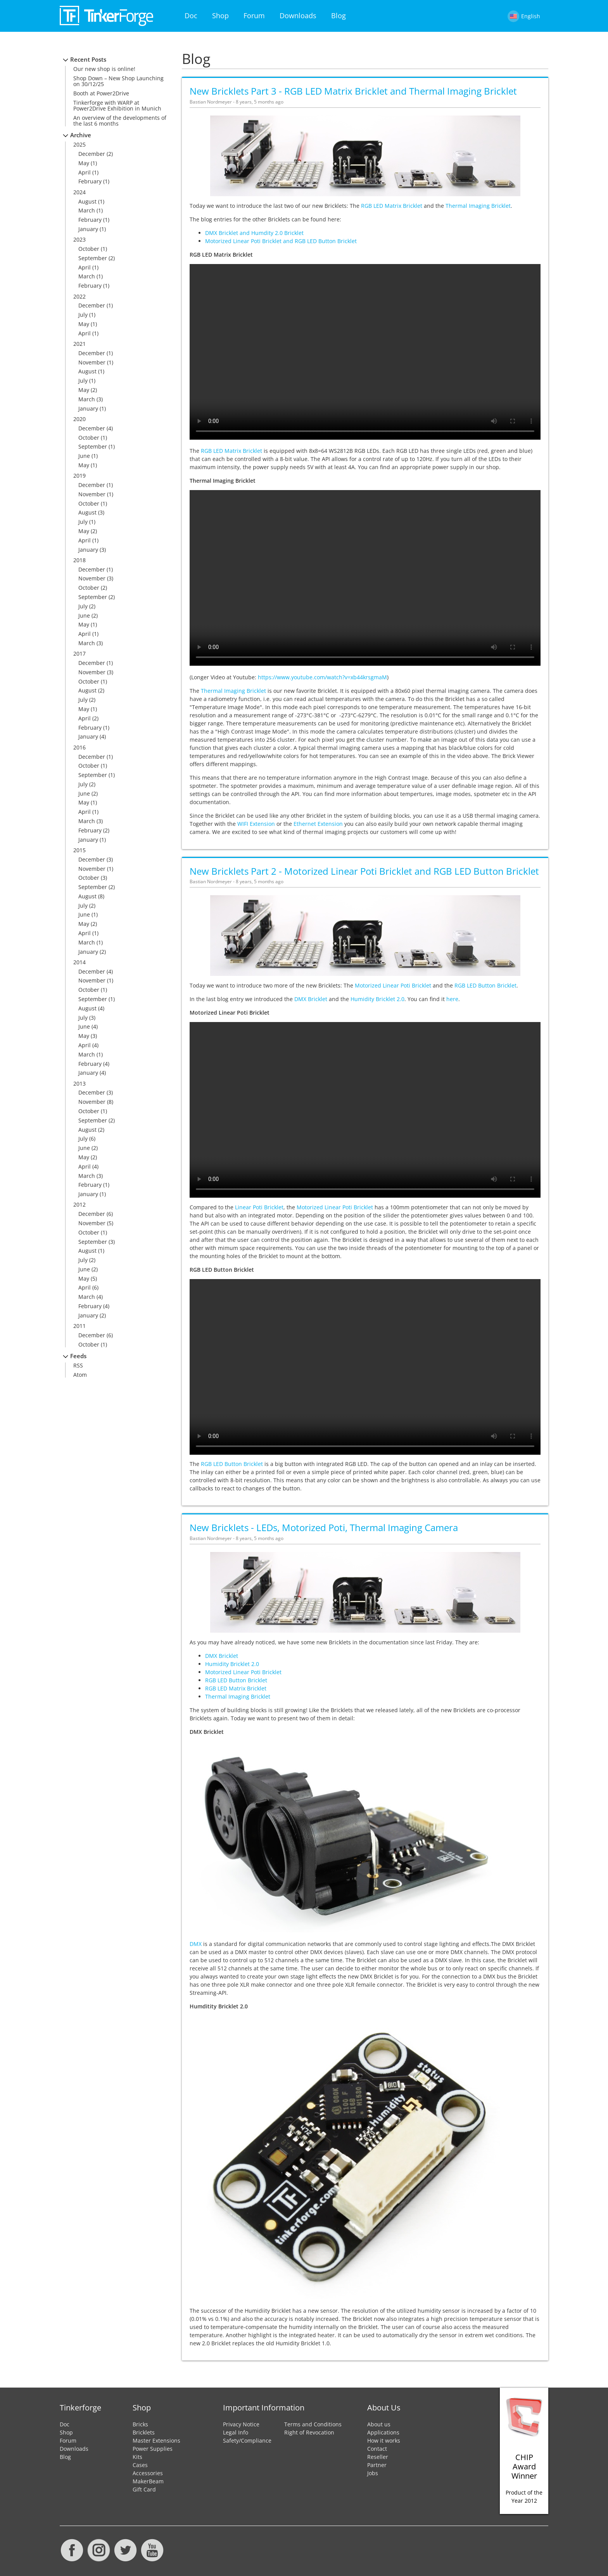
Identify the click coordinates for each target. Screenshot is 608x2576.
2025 (79, 144)
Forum (254, 15)
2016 (79, 747)
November (91, 362)
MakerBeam (148, 2481)
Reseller (377, 2456)
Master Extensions (156, 2440)
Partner (377, 2465)
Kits (137, 2456)
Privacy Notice (241, 2424)
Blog (338, 15)
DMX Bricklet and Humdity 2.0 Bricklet (254, 233)
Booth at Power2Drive (101, 93)
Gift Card (144, 2489)
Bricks (140, 2424)
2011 (79, 1325)
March (86, 210)
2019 (79, 475)
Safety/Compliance (247, 2440)
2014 (79, 962)
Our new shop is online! (104, 69)
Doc (191, 15)
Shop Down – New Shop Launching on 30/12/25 (118, 81)
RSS (78, 1365)
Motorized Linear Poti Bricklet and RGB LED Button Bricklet (281, 241)
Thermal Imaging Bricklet (478, 205)
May (83, 163)
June (84, 455)
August (87, 201)
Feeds (78, 1356)
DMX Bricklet (310, 999)
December (91, 153)
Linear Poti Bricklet (259, 1207)
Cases (140, 2465)
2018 (79, 560)
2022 (79, 296)
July (83, 314)
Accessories (148, 2473)
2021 (79, 343)
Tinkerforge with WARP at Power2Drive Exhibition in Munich (117, 105)
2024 (79, 192)
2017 (79, 653)
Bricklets (144, 2432)
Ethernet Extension (318, 823)
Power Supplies (153, 2448)
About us (378, 2424)
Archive (80, 135)
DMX (196, 1944)
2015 (79, 850)
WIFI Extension (256, 823)
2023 (79, 239)
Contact (377, 2448)
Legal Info (235, 2432)
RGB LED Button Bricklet (485, 985)
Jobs (372, 2473)
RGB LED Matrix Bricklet (391, 205)
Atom (80, 1374)
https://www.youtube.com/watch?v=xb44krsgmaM (322, 677)
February (90, 181)
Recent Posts (88, 59)
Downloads (298, 15)
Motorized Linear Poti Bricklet (393, 985)
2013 (79, 1083)
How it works (383, 2440)
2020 (79, 419)
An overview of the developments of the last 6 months (119, 120)
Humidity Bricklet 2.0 (377, 999)
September (92, 258)
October (88, 248)
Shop (220, 15)
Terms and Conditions (313, 2424)
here (452, 999)
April (84, 172)
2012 (79, 1204)
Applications (383, 2432)
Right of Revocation (309, 2432)
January (88, 229)
